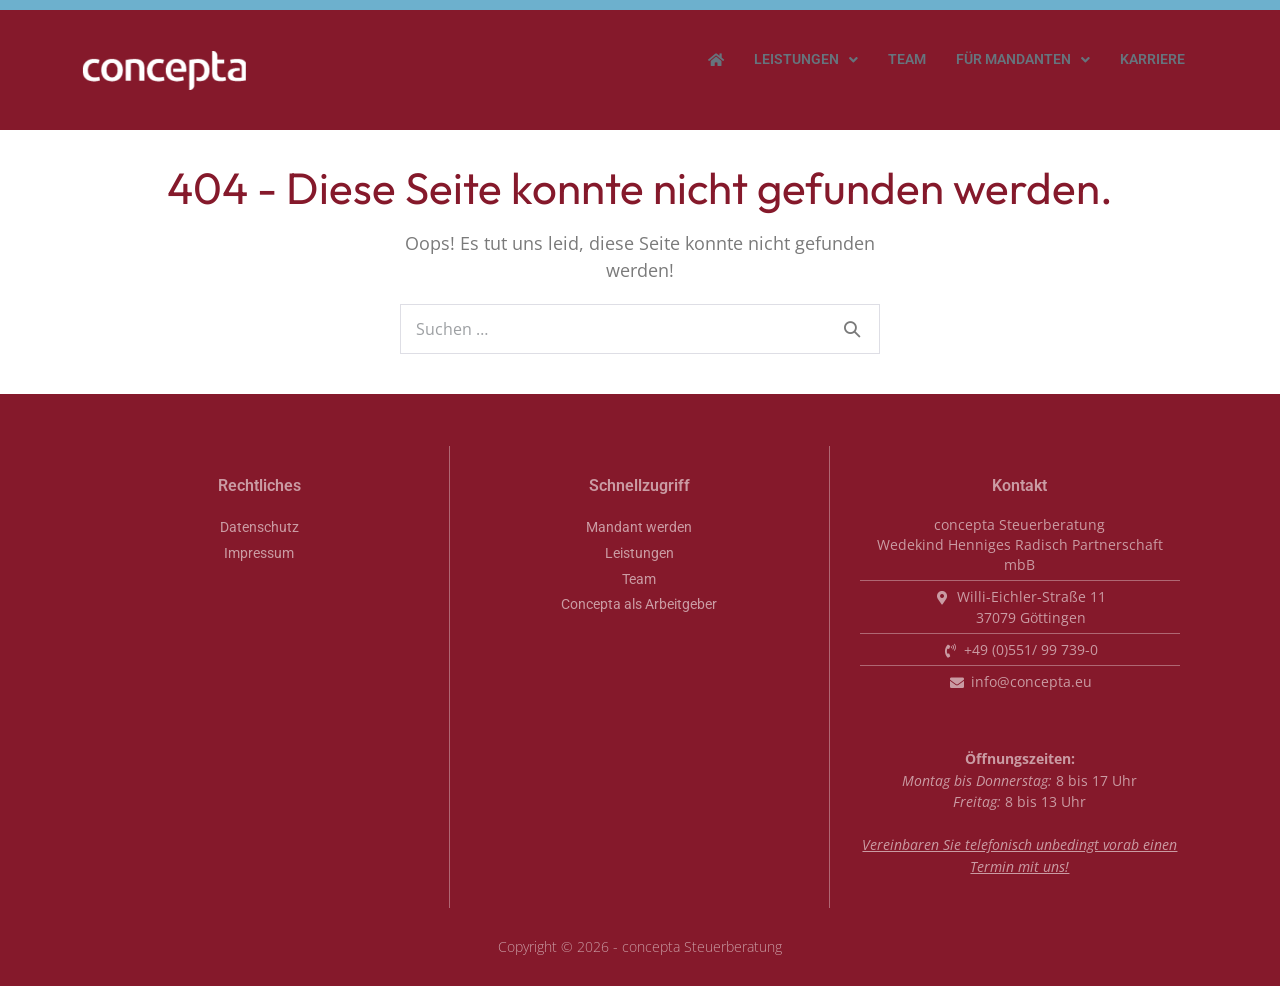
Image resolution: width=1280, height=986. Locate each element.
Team (907, 59)
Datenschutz (259, 527)
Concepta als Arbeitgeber (639, 604)
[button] (806, 60)
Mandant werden (639, 527)
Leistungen (806, 59)
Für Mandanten (1023, 59)
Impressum (259, 553)
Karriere (1152, 59)
